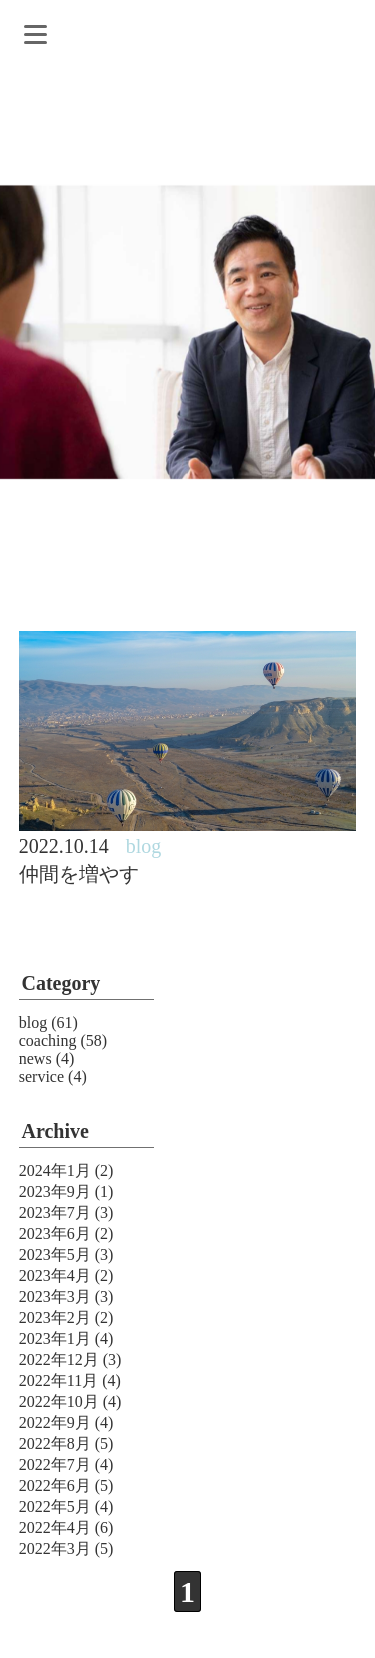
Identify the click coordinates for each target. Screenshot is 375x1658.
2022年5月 (55, 1506)
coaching (48, 1040)
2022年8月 (55, 1443)
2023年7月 (55, 1212)
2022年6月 (55, 1485)
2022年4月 (55, 1527)
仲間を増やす (79, 874)
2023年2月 (55, 1317)
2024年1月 (55, 1170)
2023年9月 (55, 1191)
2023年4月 (55, 1275)
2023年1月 (55, 1338)
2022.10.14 (64, 846)
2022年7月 (55, 1464)
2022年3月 (55, 1548)
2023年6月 (55, 1233)
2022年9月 (55, 1422)
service (41, 1076)
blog (33, 1022)
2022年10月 (59, 1401)
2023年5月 (55, 1254)
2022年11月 (58, 1380)
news (35, 1058)
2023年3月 (55, 1296)
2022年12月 (59, 1359)
